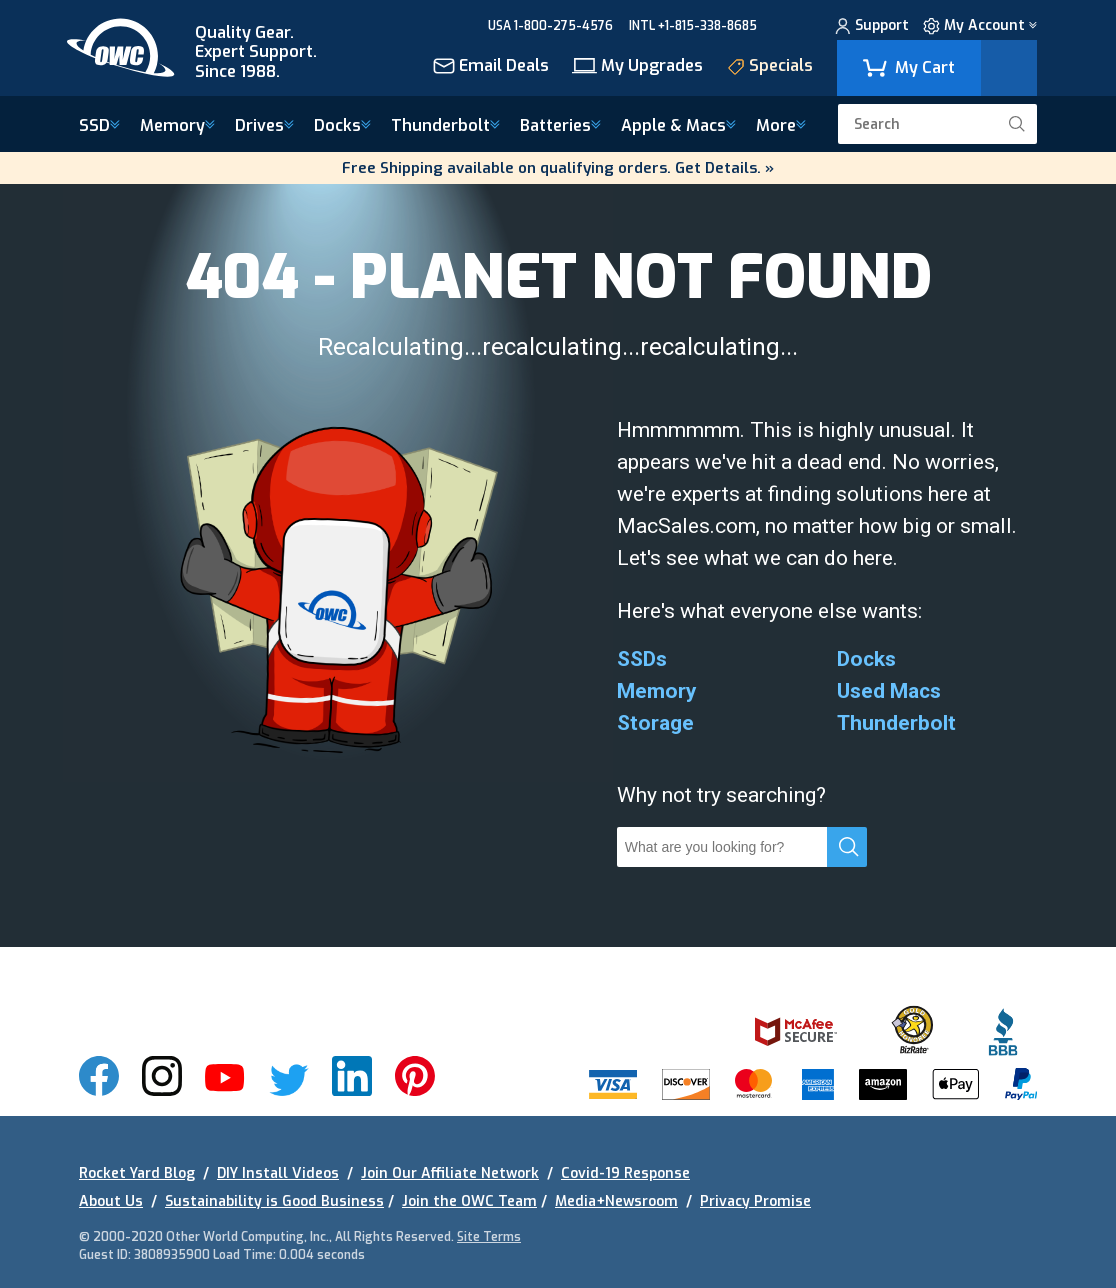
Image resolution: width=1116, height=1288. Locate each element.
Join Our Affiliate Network (450, 1173)
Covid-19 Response (625, 1173)
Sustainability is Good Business (274, 1201)
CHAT (790, 26)
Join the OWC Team (469, 1201)
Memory (177, 126)
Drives (264, 126)
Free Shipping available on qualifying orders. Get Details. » (558, 168)
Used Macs (889, 691)
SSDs (642, 659)
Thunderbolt (445, 126)
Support (872, 28)
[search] (1017, 124)
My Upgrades (637, 67)
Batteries (560, 126)
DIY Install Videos (278, 1173)
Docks (342, 126)
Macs (678, 126)
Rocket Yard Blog (137, 1173)
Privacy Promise (755, 1201)
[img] (206, 48)
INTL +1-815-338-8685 (693, 26)
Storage (655, 723)
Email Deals (491, 67)
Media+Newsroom (616, 1201)
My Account (980, 28)
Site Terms (489, 1237)
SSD (99, 126)
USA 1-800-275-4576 (550, 26)
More (781, 126)
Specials (770, 68)
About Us (111, 1201)
